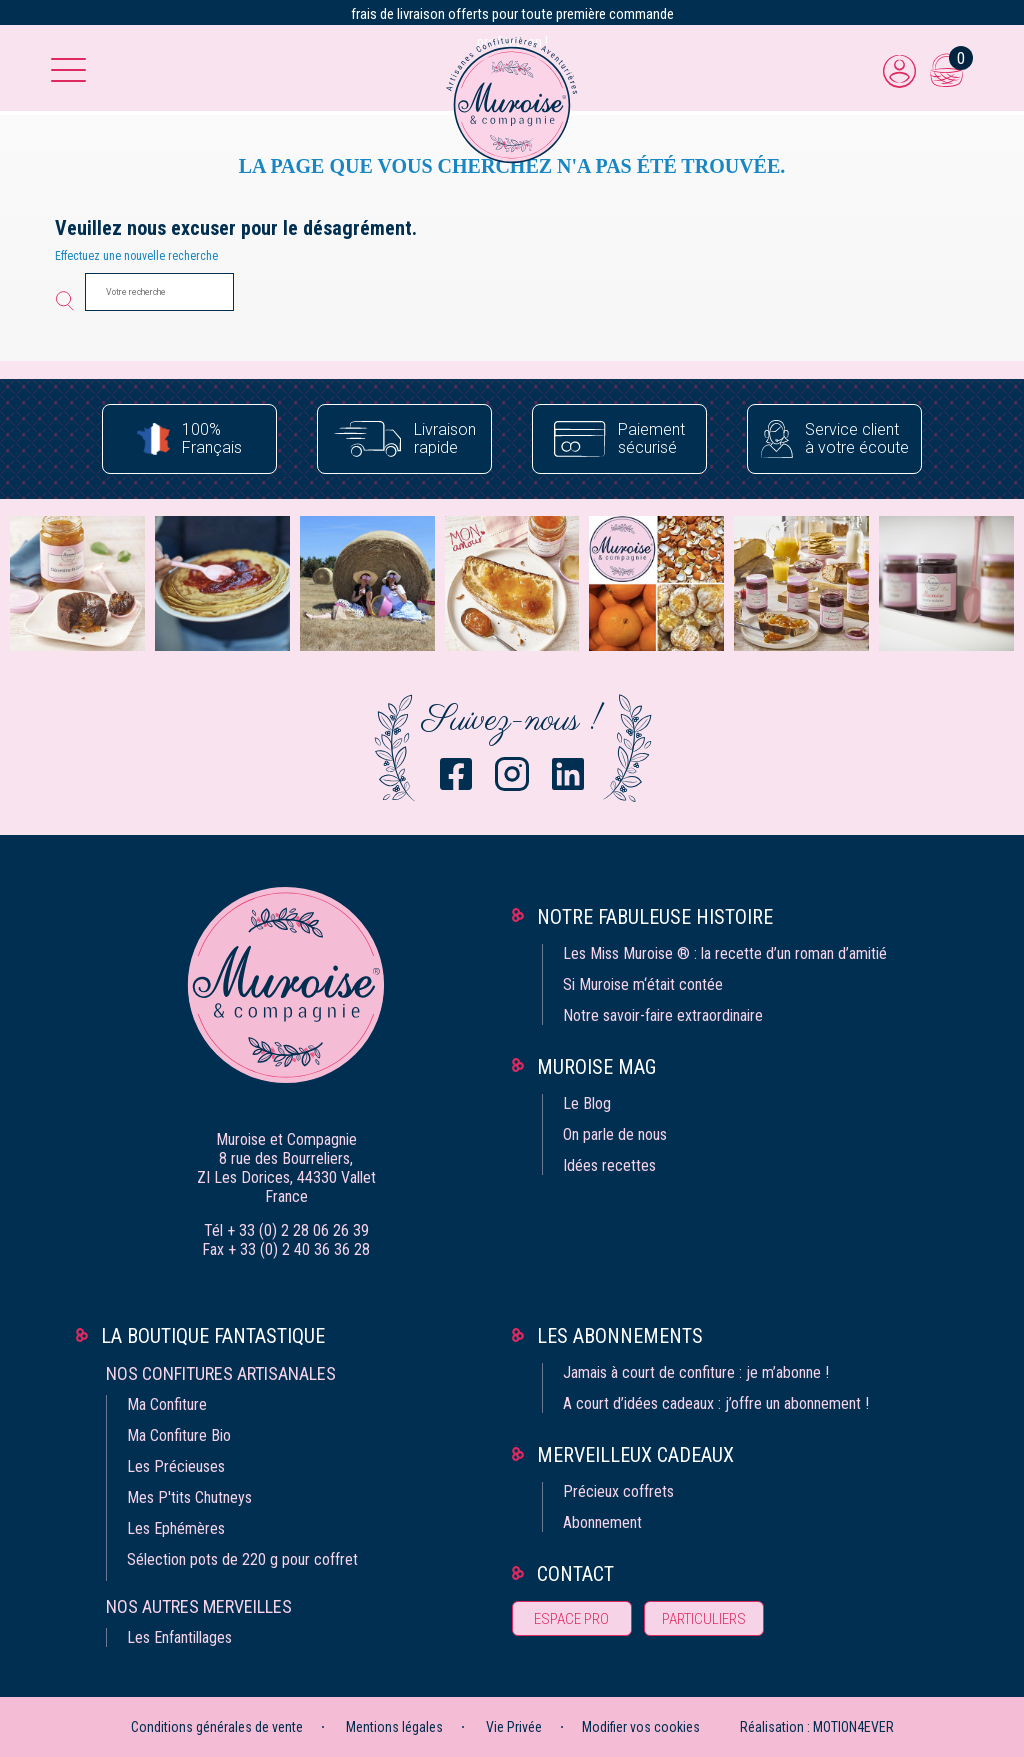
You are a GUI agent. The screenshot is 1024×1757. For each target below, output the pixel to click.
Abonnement (602, 1522)
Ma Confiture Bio (179, 1435)
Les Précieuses (176, 1466)
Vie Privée (514, 1727)
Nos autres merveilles (199, 1606)
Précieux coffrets (618, 1491)
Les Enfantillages (179, 1637)
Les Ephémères (176, 1528)
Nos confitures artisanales (221, 1373)
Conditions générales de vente (217, 1727)
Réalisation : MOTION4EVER (817, 1727)
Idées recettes (609, 1165)
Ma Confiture (167, 1404)
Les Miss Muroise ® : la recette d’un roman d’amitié (725, 953)
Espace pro (571, 1619)
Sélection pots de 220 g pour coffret (242, 1559)
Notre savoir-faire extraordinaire (663, 1015)
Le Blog (587, 1103)
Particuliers (704, 1619)
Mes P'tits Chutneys (189, 1497)
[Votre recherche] (159, 292)
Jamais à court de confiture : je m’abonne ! (696, 1372)
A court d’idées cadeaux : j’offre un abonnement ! (716, 1403)
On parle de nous (615, 1134)
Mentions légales (394, 1727)
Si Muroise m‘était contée (643, 984)
